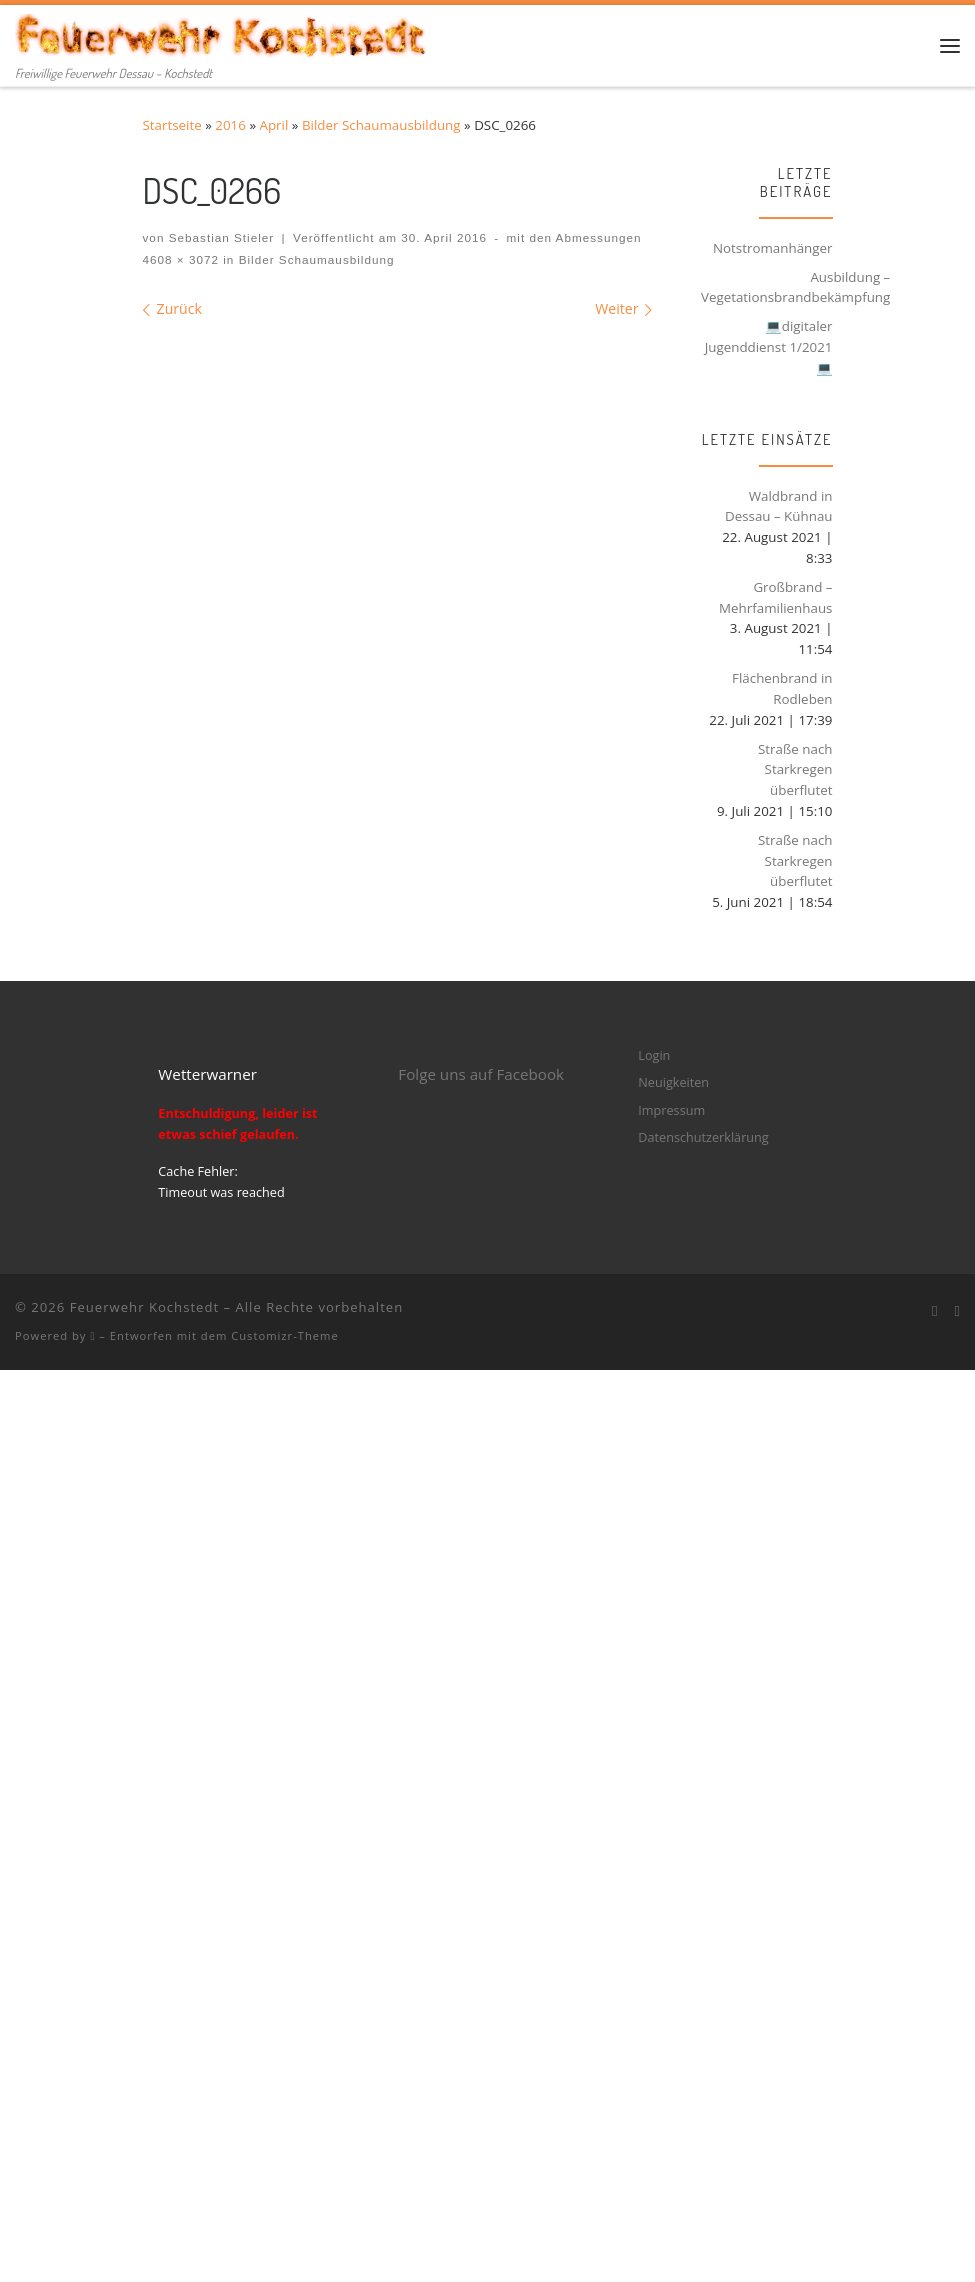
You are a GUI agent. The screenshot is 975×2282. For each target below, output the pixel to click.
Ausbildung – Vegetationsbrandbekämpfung (795, 287)
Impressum (671, 1110)
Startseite (172, 125)
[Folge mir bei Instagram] (957, 1311)
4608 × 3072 (181, 259)
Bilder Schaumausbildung (381, 125)
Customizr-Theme (285, 1335)
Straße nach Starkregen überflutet (795, 769)
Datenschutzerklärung (703, 1137)
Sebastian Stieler (222, 237)
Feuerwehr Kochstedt (144, 1307)
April (274, 125)
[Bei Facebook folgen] (935, 1311)
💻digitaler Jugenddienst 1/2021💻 (769, 346)
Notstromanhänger (773, 248)
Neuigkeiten (673, 1082)
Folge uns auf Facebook (481, 1074)
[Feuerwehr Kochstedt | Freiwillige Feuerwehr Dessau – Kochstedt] (222, 32)
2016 (230, 125)
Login (654, 1055)
